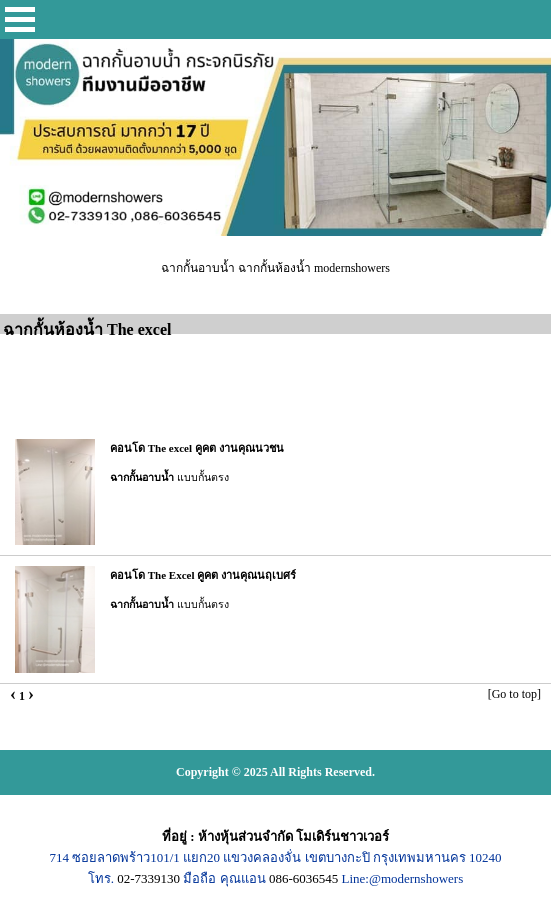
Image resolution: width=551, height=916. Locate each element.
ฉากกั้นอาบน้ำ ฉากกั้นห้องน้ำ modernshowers (275, 268)
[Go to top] (514, 694)
